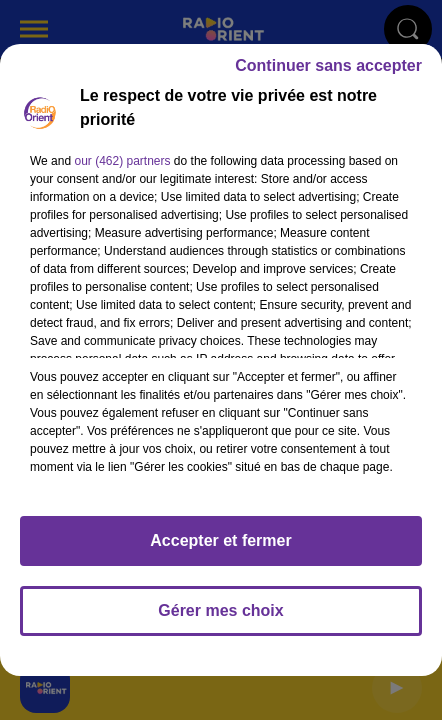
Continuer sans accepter (328, 74)
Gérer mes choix (220, 619)
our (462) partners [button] (122, 170)
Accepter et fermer (220, 549)
